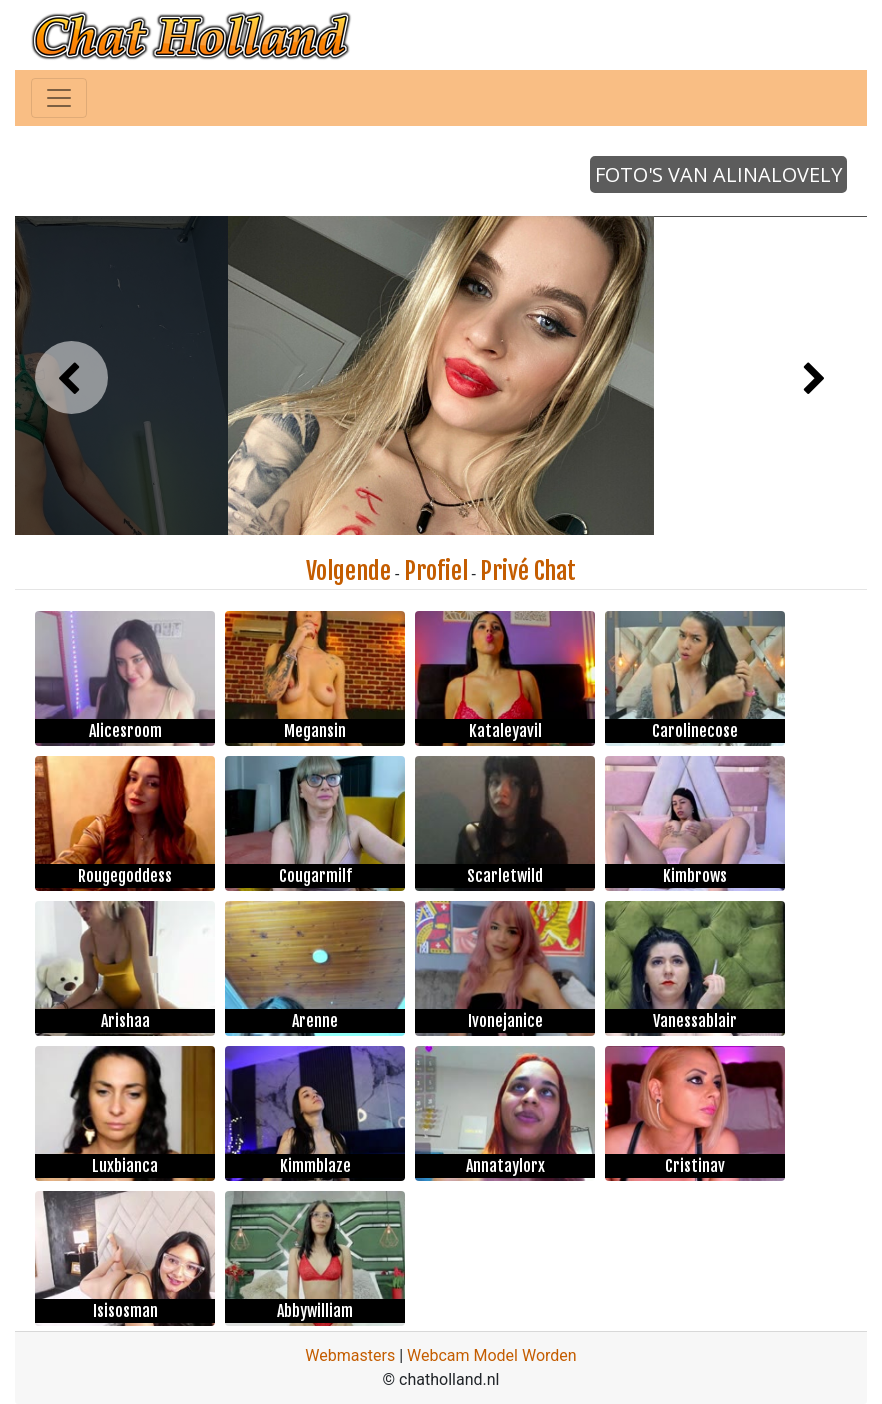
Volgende (348, 571)
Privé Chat (528, 571)
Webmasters (350, 1355)
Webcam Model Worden (492, 1355)
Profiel (436, 571)
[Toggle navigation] (59, 98)
